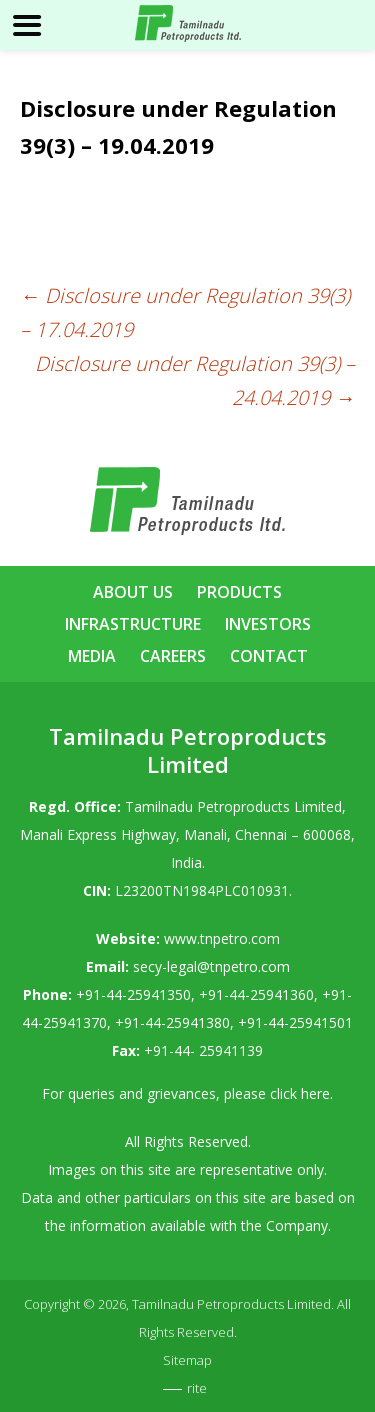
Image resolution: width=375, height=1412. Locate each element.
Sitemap (187, 1360)
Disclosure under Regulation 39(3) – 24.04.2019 (195, 380)
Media (92, 656)
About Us (133, 592)
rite (197, 1388)
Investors (268, 624)
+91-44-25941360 (256, 994)
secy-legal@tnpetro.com (211, 966)
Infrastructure (133, 624)
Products (239, 592)
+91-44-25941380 (172, 1022)
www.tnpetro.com (222, 938)
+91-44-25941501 (295, 1022)
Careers (173, 656)
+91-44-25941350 (133, 994)
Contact (269, 656)
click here (300, 1093)
